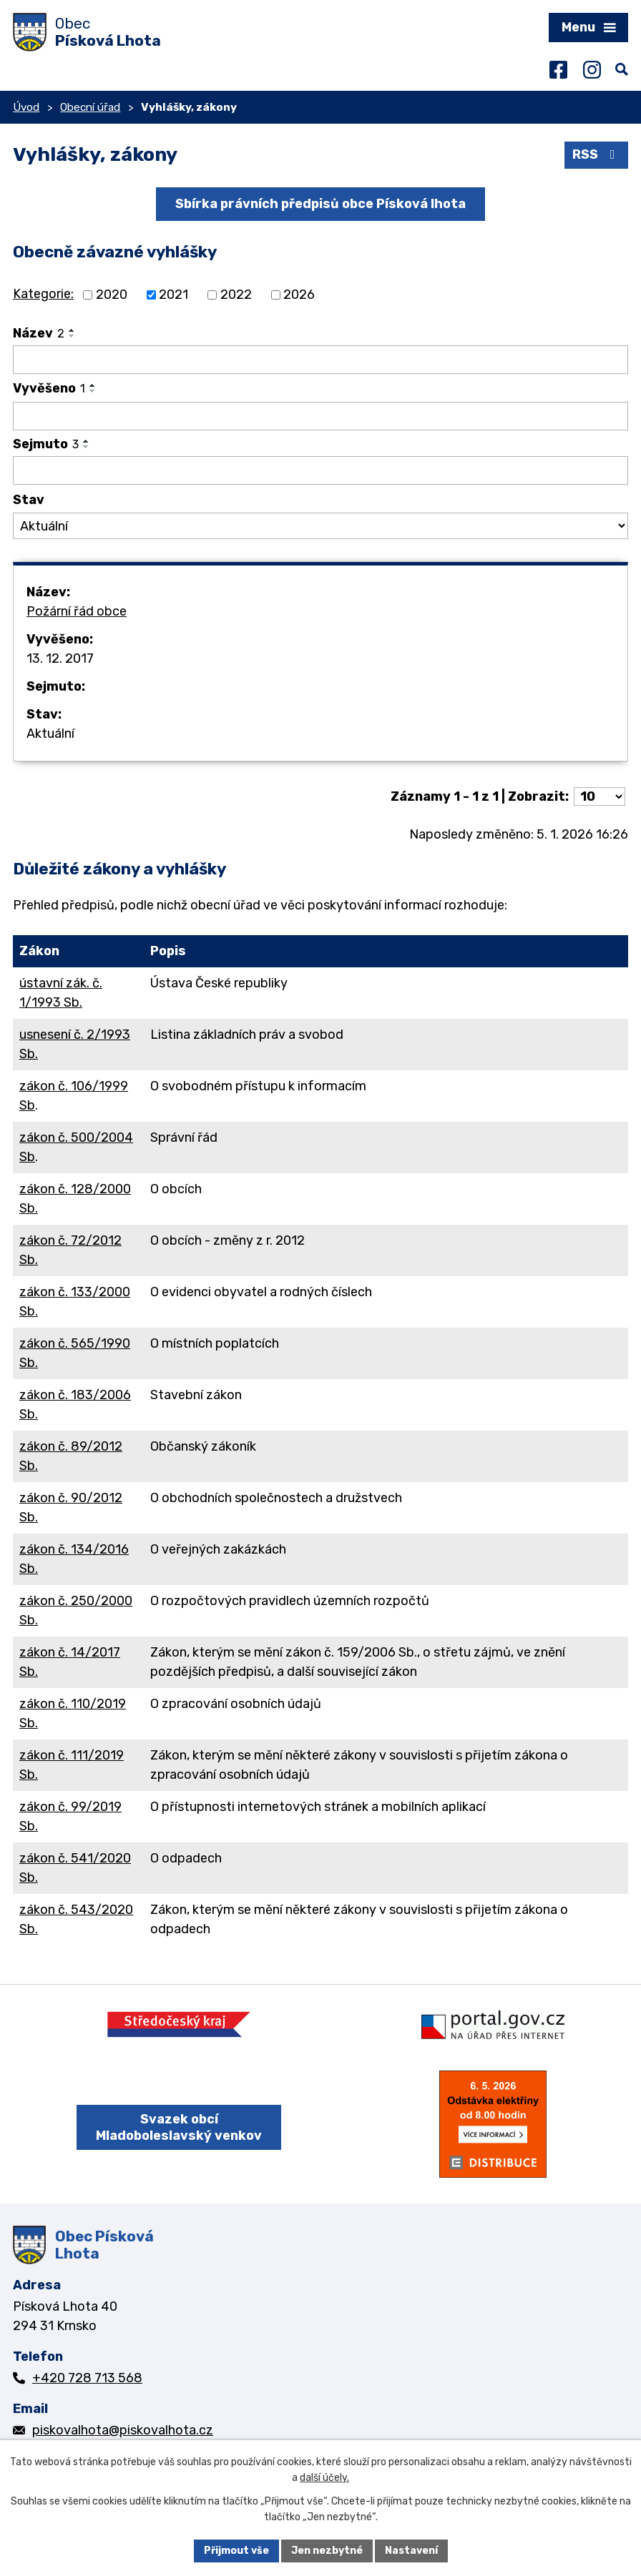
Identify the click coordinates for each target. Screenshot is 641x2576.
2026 (299, 294)
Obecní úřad (90, 107)
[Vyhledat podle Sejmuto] (320, 470)
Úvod (26, 107)
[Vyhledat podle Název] (320, 359)
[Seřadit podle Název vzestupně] (72, 330)
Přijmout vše (236, 2551)
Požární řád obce (76, 611)
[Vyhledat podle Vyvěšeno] (320, 416)
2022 (236, 294)
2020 (111, 294)
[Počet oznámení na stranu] (599, 796)
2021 (173, 294)
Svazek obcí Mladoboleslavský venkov (179, 2127)
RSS (596, 154)
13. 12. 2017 (60, 658)
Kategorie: (43, 294)
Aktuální (50, 733)
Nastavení (411, 2551)
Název (38, 333)
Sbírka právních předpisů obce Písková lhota (320, 204)
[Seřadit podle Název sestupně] (72, 336)
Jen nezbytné (327, 2551)
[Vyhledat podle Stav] (320, 526)
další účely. (324, 2478)
